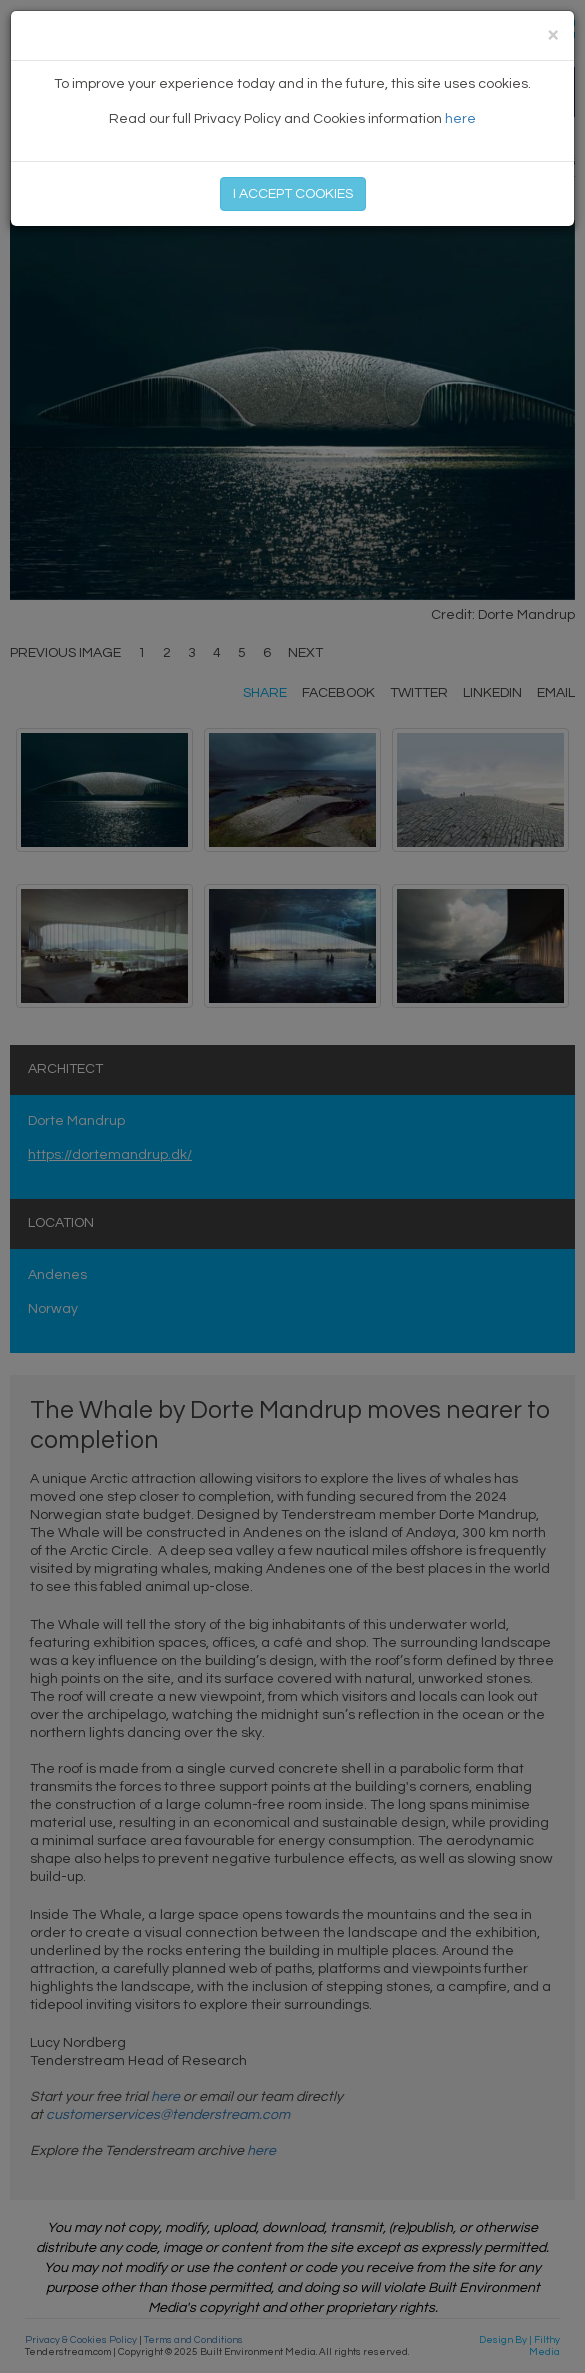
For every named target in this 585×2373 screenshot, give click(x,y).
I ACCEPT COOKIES (293, 194)
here (460, 119)
